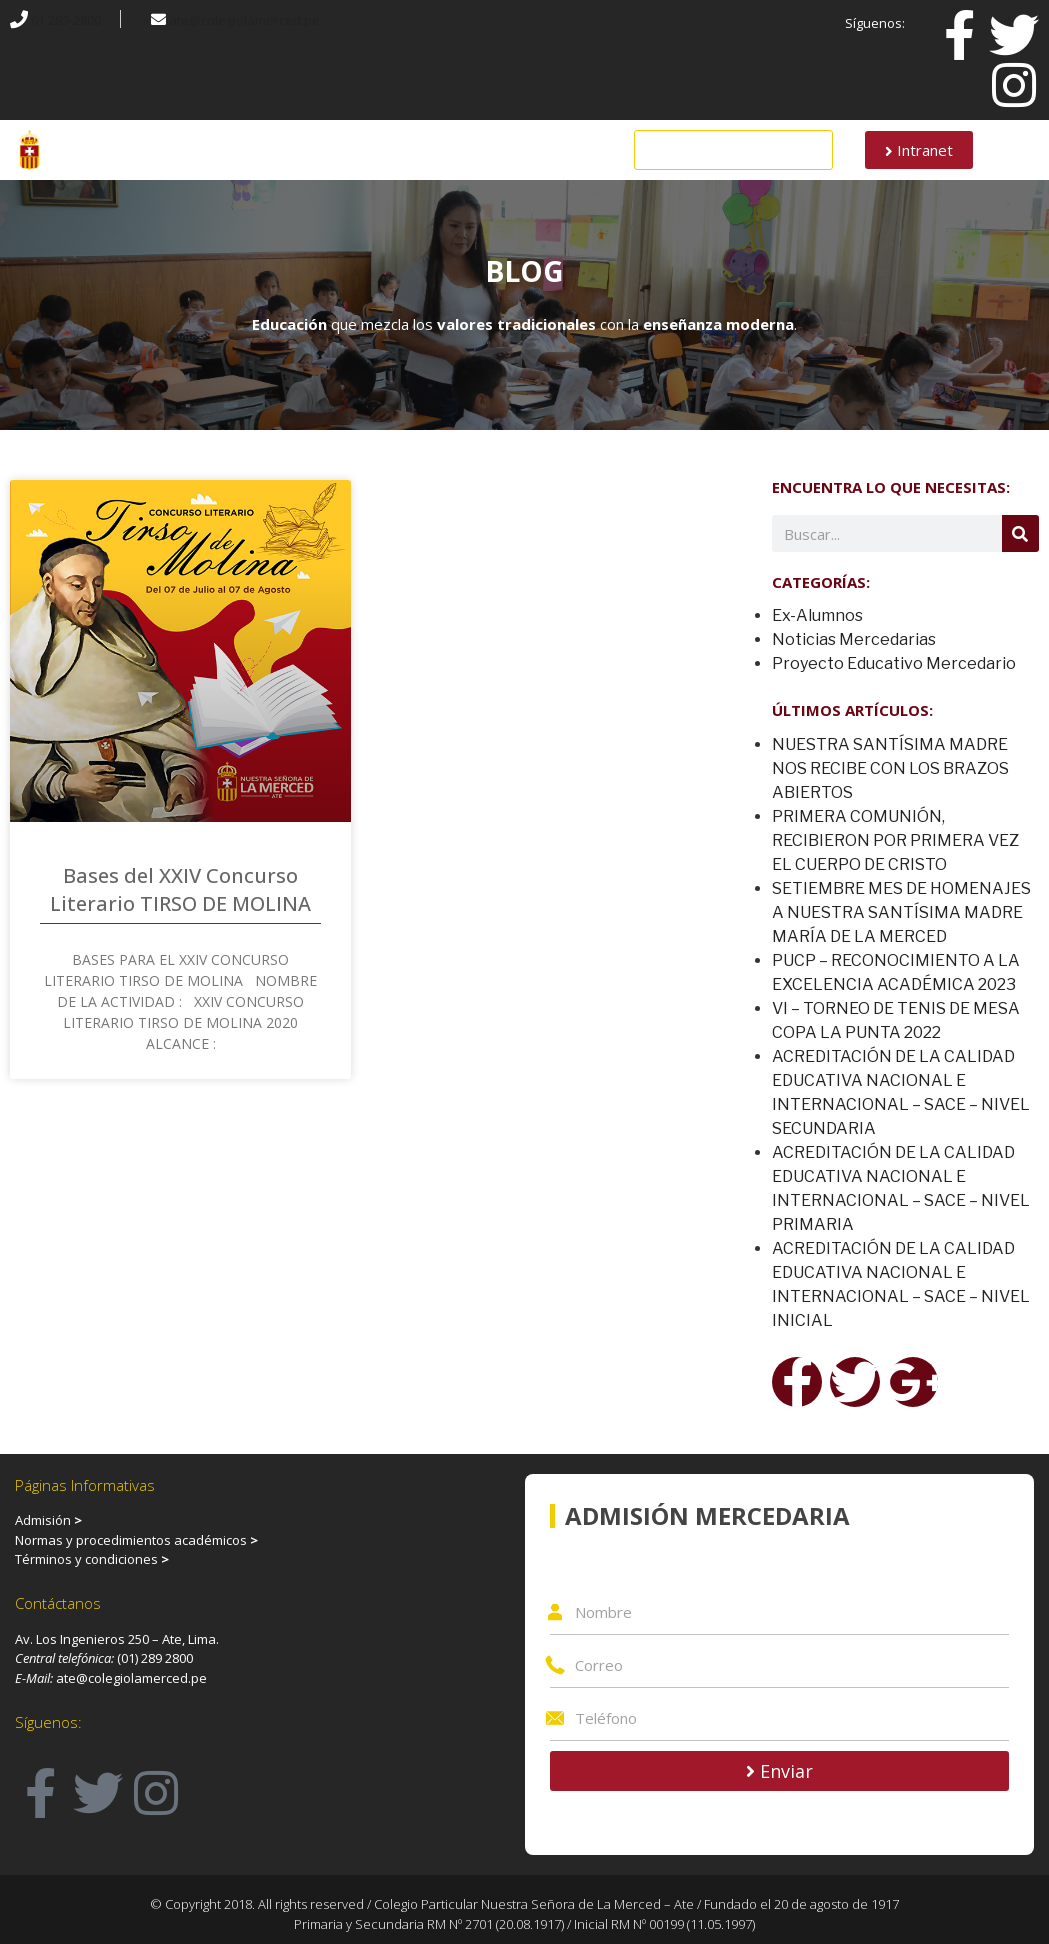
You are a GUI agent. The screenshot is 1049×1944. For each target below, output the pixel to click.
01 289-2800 (66, 20)
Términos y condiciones (92, 1559)
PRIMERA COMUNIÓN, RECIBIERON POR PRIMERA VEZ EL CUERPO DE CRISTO (895, 840)
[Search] (1020, 533)
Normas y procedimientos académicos (136, 1540)
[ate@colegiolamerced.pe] (158, 19)
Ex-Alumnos (817, 615)
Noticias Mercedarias (854, 639)
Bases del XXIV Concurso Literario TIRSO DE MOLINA (180, 889)
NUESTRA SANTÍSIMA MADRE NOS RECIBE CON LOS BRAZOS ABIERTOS (890, 768)
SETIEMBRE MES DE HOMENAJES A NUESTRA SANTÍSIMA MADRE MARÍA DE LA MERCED (901, 912)
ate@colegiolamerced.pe (244, 20)
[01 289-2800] (19, 19)
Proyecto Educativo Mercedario (894, 663)
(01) (129, 1658)
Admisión (43, 1520)
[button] (733, 150)
